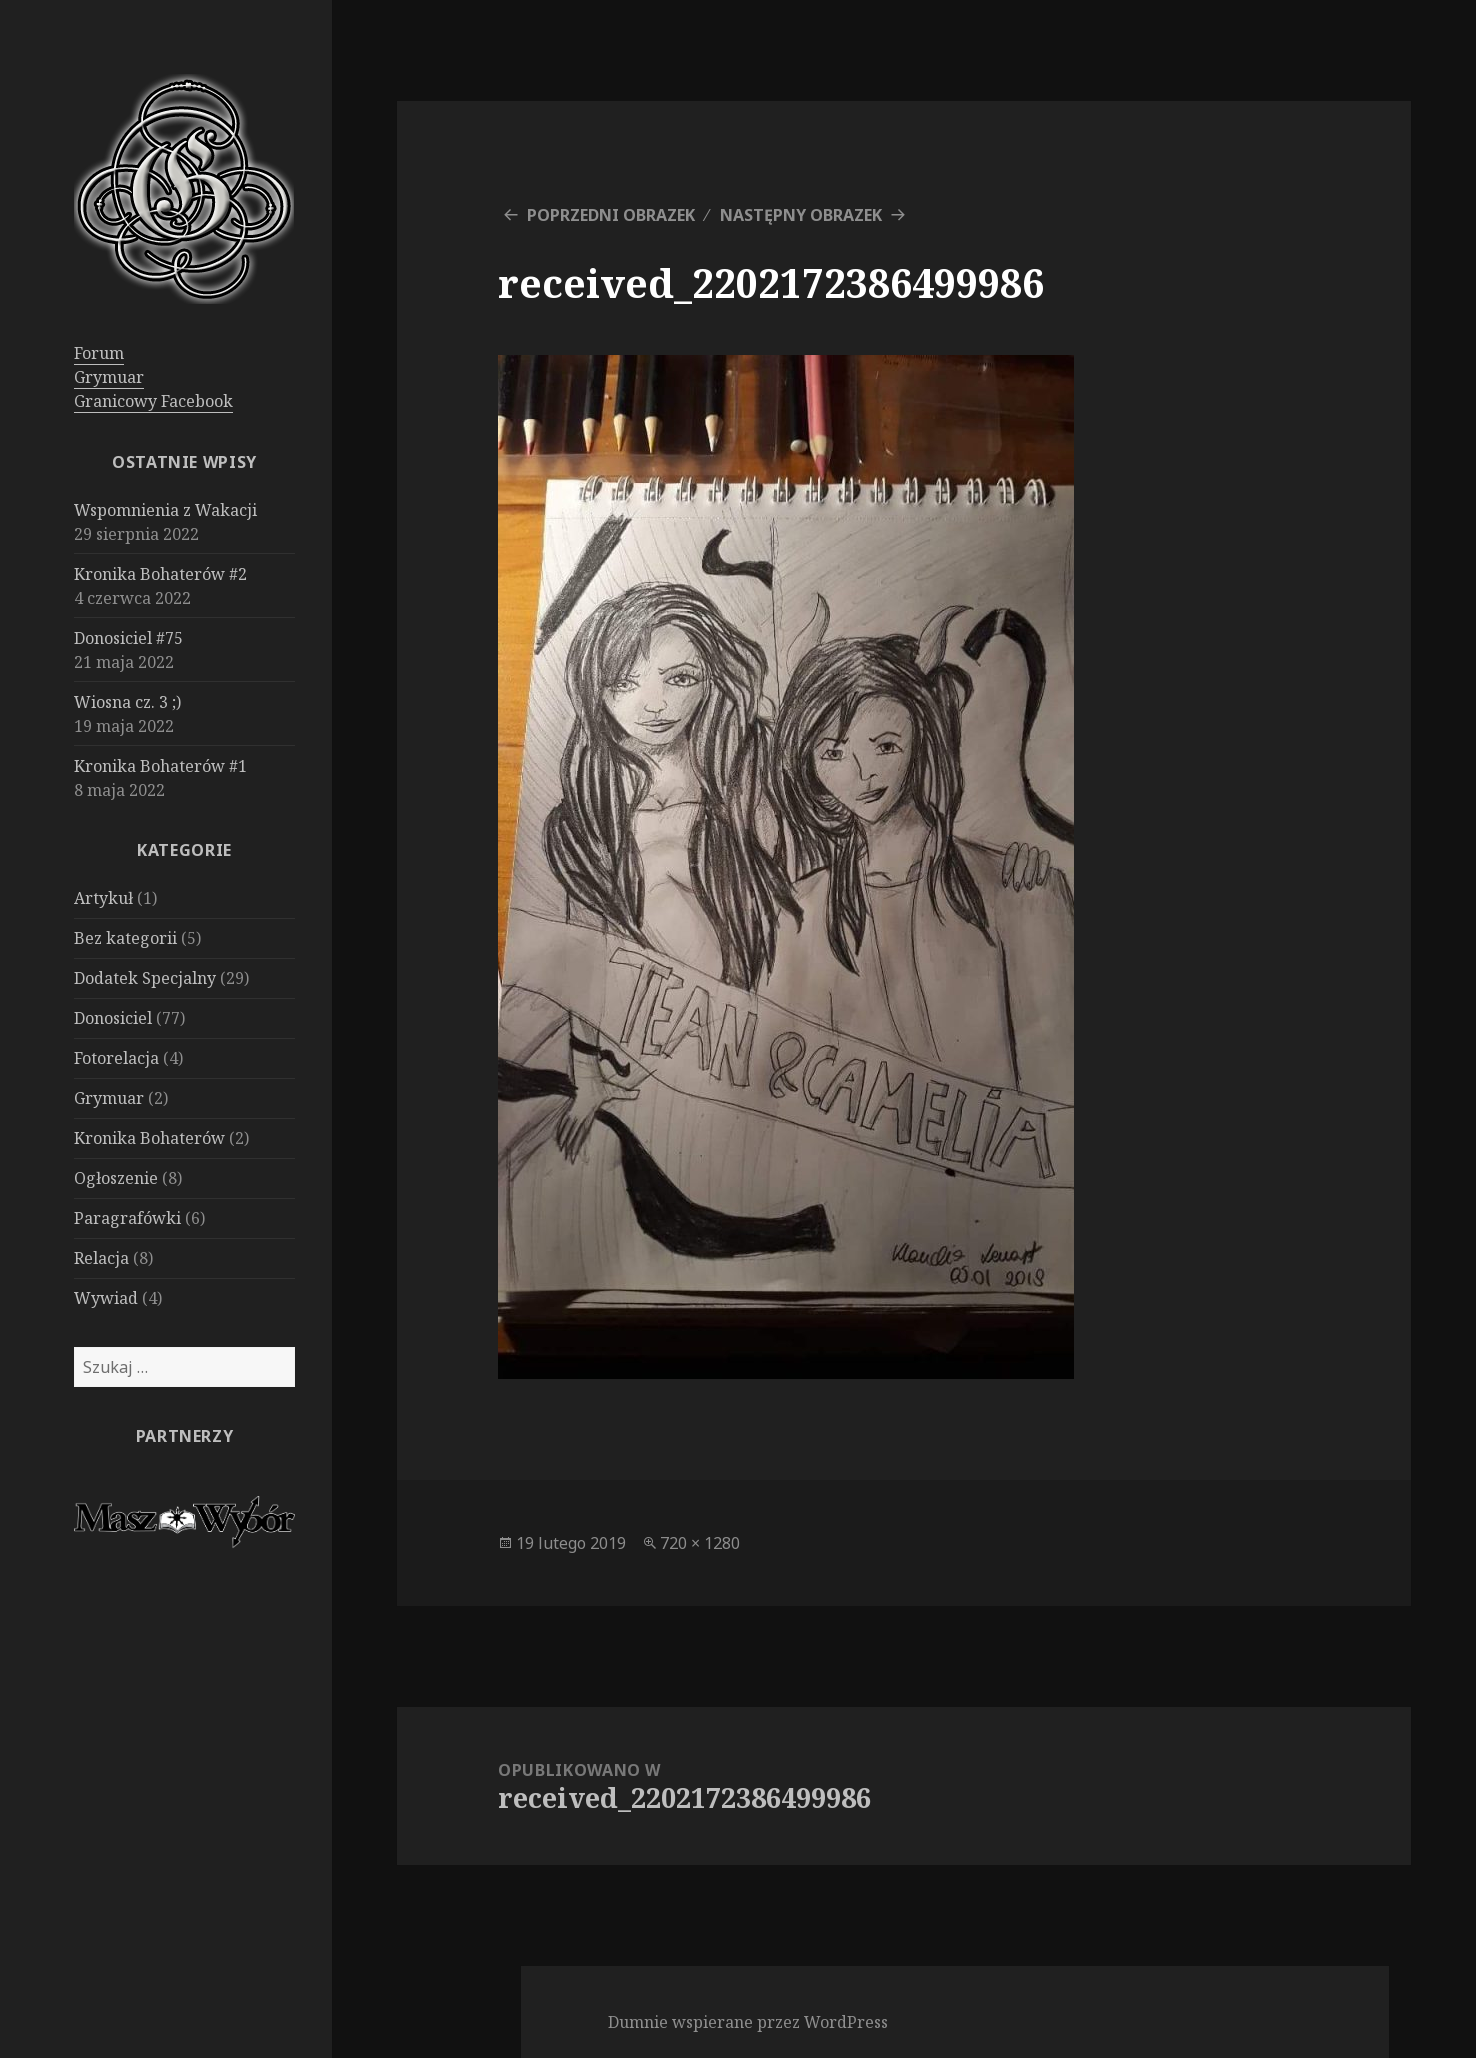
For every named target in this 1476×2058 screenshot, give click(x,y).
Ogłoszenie (116, 1178)
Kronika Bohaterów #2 (160, 574)
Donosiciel (113, 1018)
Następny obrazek (801, 215)
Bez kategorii (125, 938)
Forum (99, 353)
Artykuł (103, 898)
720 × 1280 (700, 1543)
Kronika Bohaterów (149, 1138)
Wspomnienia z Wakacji (165, 510)
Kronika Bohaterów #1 (160, 766)
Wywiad (106, 1298)
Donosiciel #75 (128, 638)
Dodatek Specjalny (145, 978)
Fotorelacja (116, 1058)
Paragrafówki (127, 1218)
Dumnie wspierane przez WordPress (748, 2022)
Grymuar (109, 377)
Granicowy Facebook (153, 401)
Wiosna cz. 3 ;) (127, 702)
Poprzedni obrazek (611, 215)
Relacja (101, 1258)
